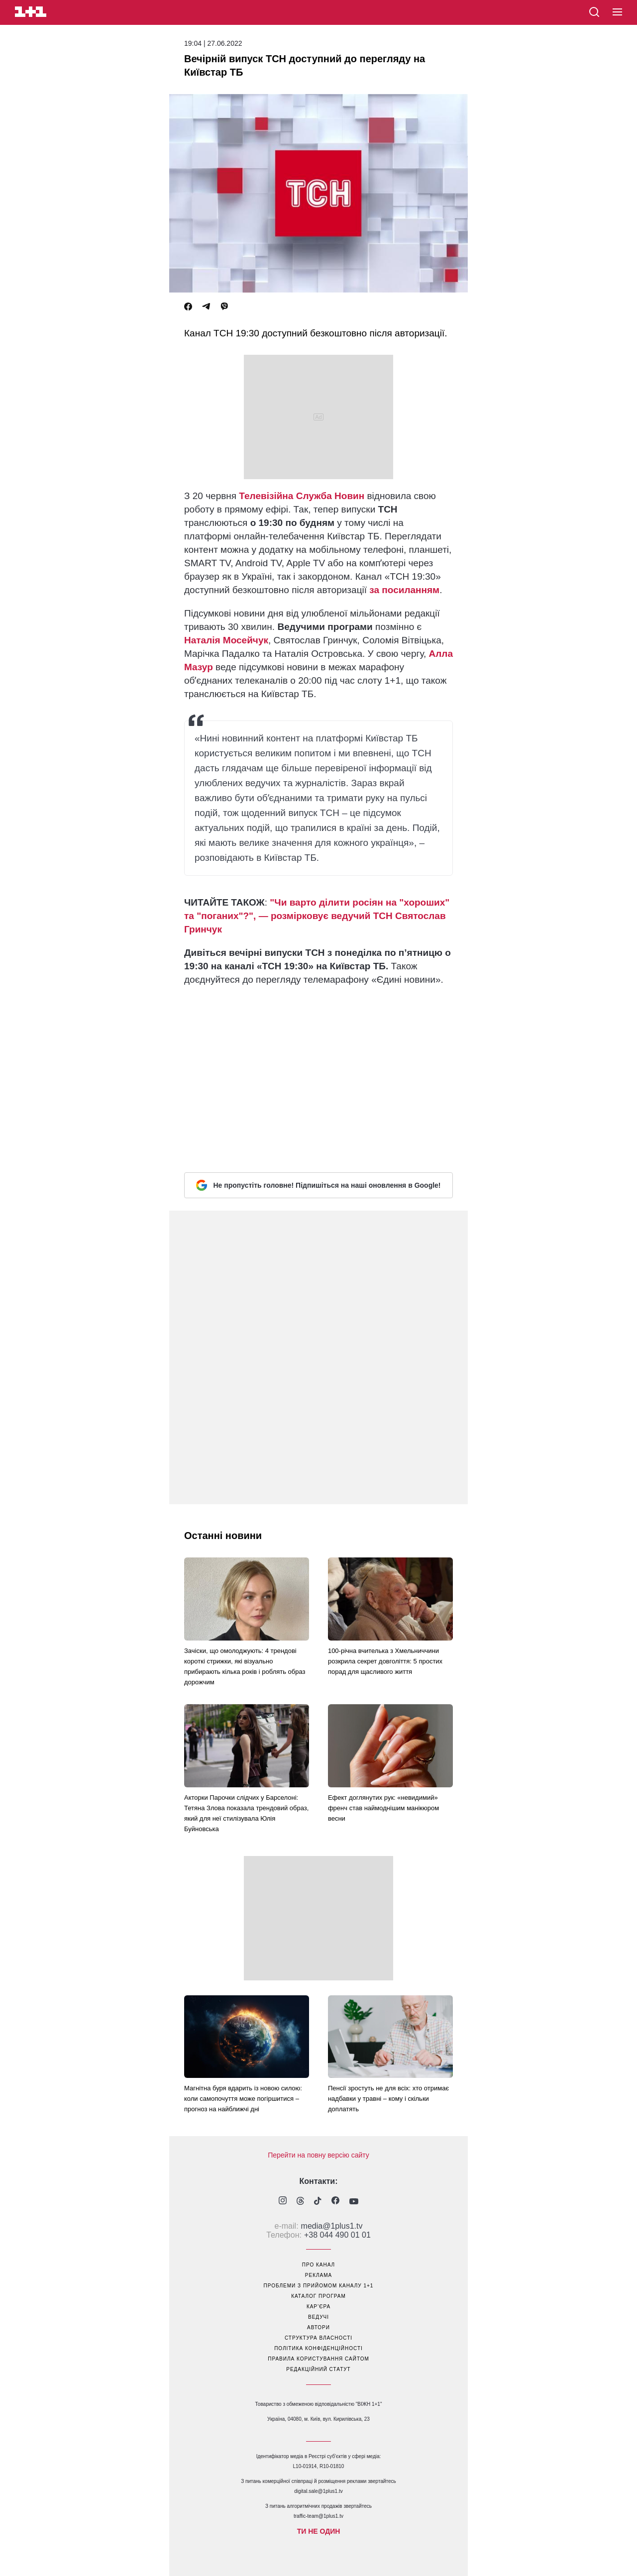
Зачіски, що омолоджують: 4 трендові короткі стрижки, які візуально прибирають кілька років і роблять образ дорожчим (245, 1666)
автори (318, 2327)
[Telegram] (206, 307)
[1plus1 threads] (300, 2202)
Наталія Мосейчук (226, 640)
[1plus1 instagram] (283, 2201)
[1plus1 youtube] (353, 2201)
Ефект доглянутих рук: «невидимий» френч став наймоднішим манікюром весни (383, 1808)
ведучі (318, 2317)
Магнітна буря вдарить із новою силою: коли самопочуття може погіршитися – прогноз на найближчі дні (243, 2098)
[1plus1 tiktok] (317, 2202)
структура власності (318, 2338)
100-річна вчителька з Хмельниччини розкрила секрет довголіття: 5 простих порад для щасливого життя (385, 1661)
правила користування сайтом (318, 2359)
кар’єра (318, 2306)
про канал (318, 2264)
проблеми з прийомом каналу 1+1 (319, 2285)
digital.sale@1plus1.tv (318, 2491)
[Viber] (224, 307)
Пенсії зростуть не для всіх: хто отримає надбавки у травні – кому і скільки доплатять (388, 2098)
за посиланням (404, 590)
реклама (318, 2275)
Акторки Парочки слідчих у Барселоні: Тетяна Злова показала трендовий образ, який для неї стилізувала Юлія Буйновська (246, 1813)
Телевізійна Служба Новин (301, 496)
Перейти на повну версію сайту (318, 2155)
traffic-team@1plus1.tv (318, 2516)
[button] (617, 12)
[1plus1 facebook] (335, 2201)
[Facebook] (188, 307)
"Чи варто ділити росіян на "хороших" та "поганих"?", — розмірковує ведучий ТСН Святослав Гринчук (316, 915)
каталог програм (318, 2296)
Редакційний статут (318, 2369)
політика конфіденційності (318, 2348)
